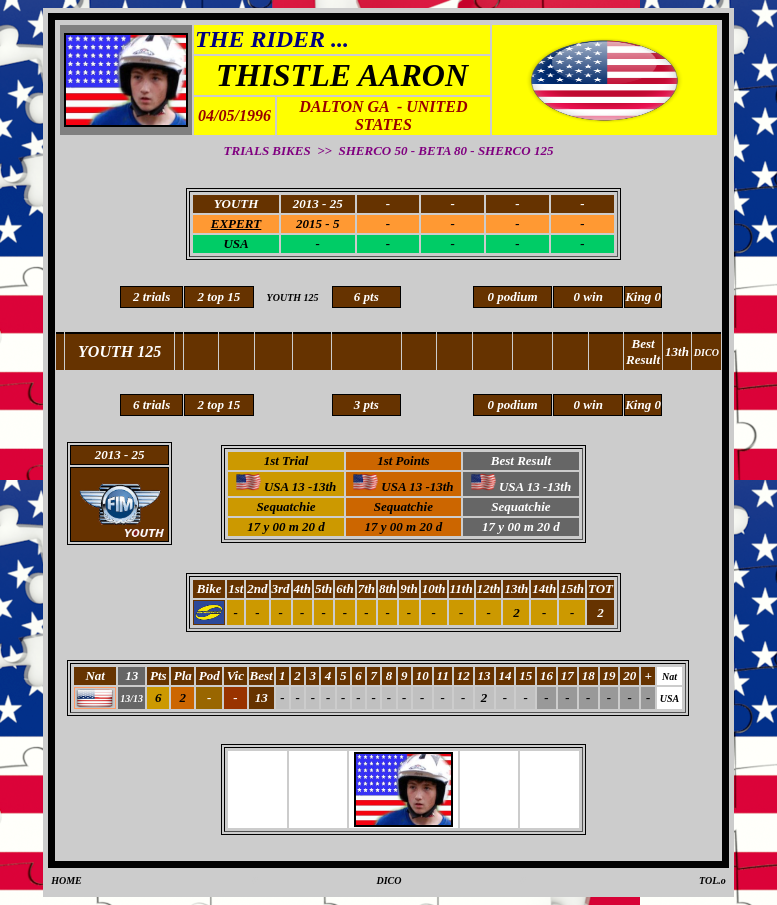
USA (235, 243)
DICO (388, 880)
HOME (66, 880)
